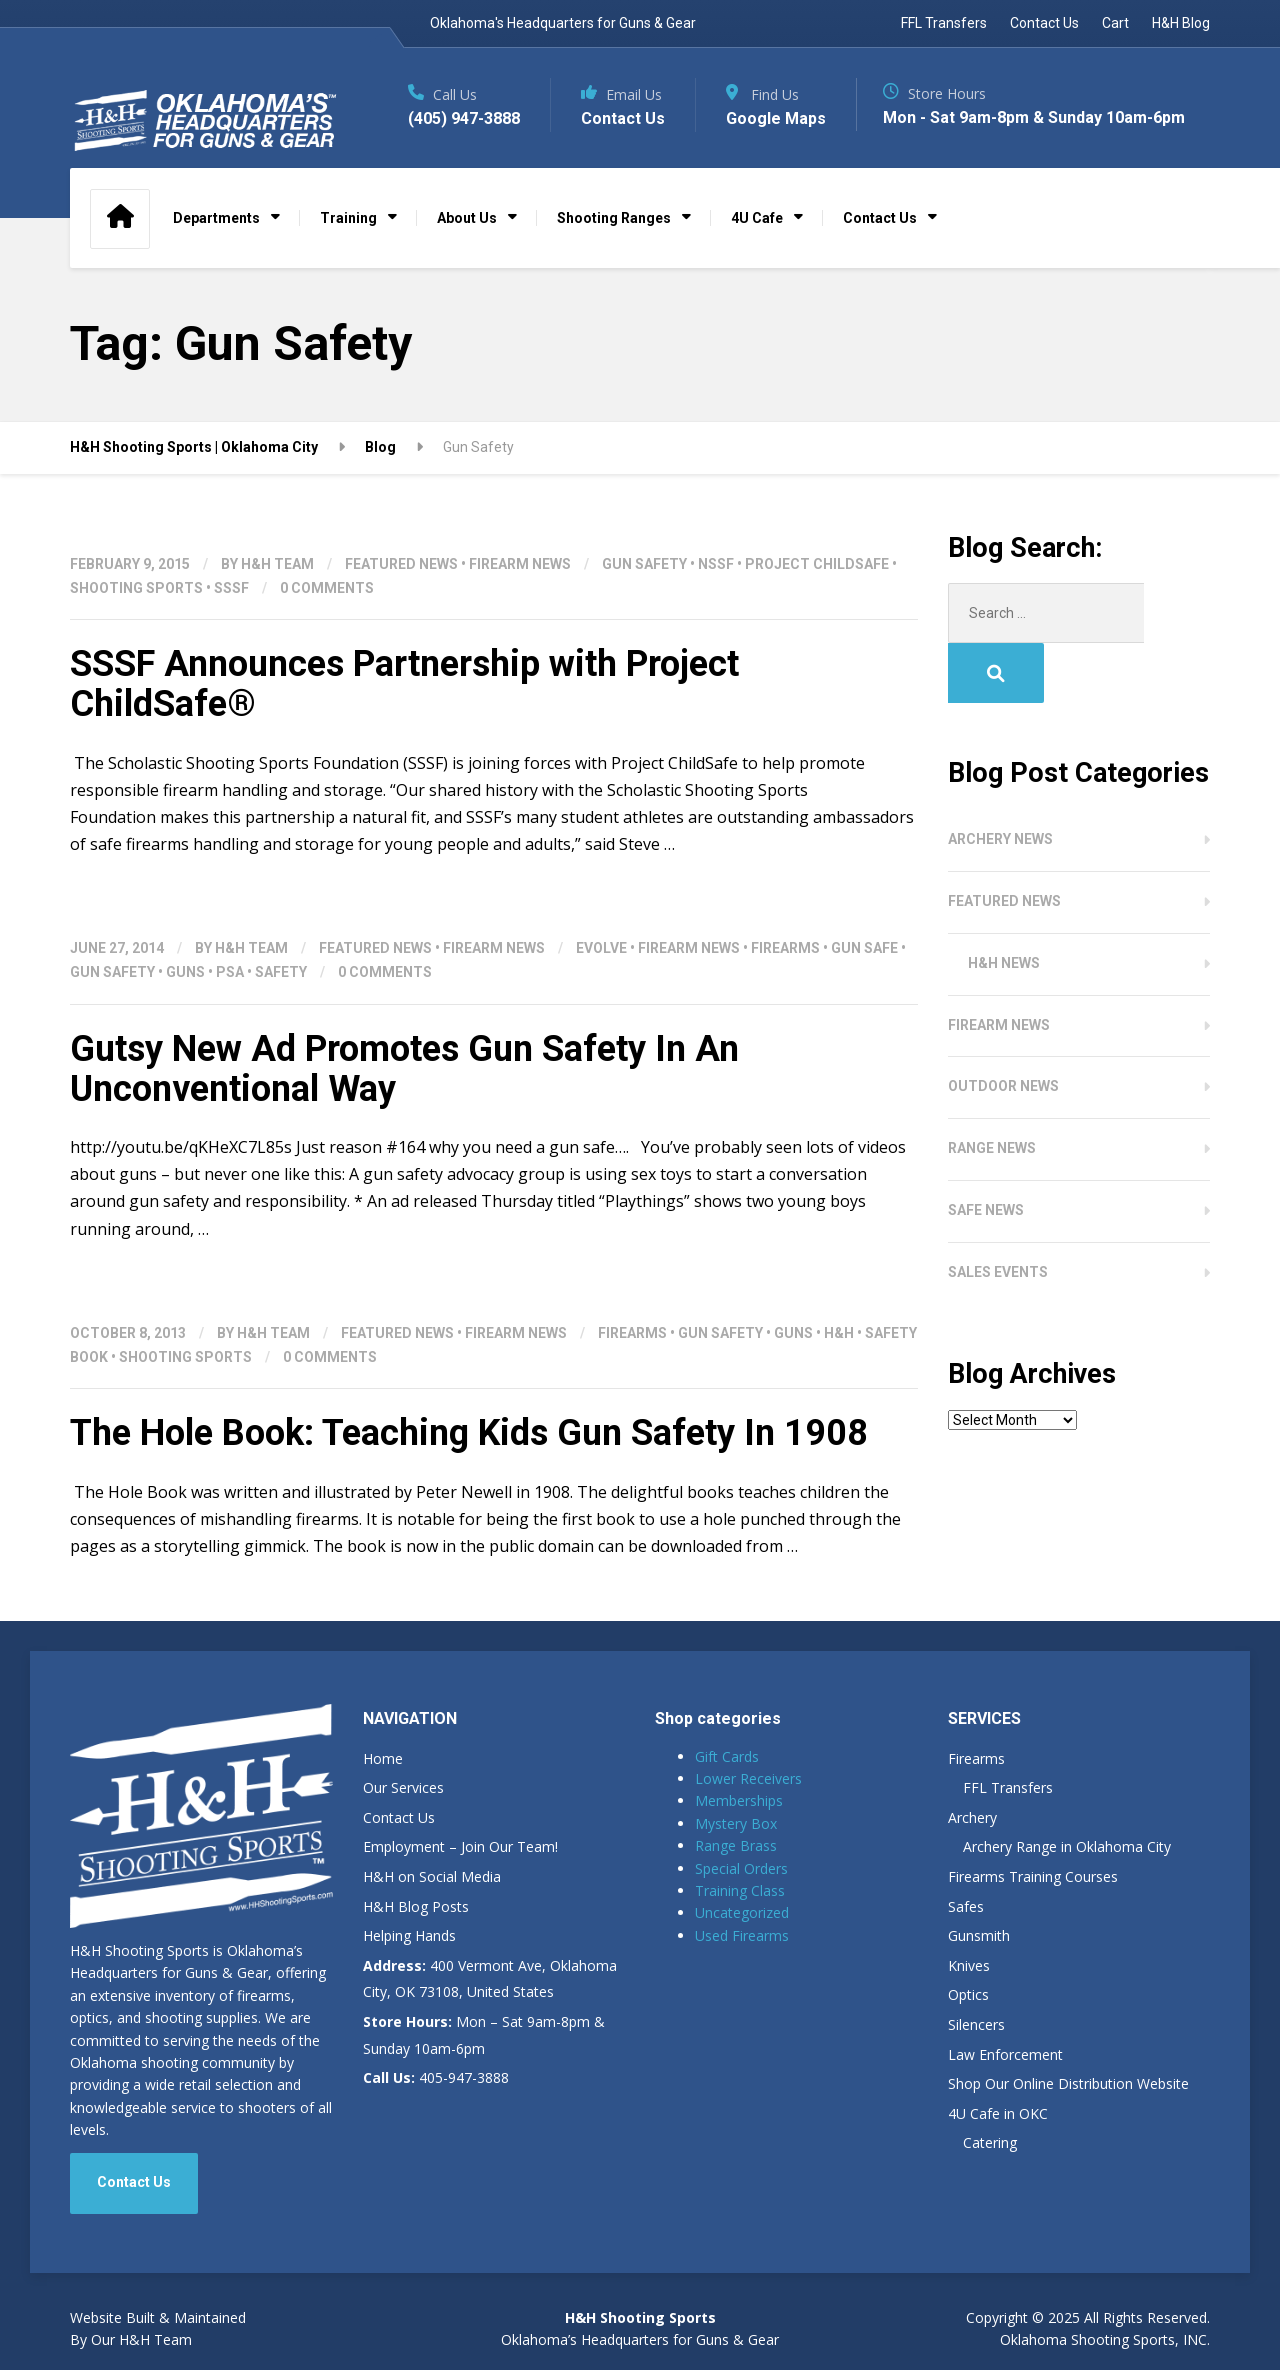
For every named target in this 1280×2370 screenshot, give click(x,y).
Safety (281, 972)
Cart (1115, 23)
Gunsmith (979, 1935)
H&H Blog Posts (416, 1906)
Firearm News (520, 564)
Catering (990, 2142)
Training (348, 218)
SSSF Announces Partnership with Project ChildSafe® (404, 684)
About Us (467, 218)
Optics (968, 1994)
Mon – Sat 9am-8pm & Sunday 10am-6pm (484, 2035)
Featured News (401, 564)
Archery (972, 1817)
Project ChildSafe (817, 564)
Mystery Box (736, 1823)
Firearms (785, 948)
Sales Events (998, 1212)
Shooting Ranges (614, 218)
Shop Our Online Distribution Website (1068, 2083)
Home (383, 1758)
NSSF (716, 564)
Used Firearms (742, 1935)
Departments (216, 218)
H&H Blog (1181, 23)
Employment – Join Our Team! (460, 1846)
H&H (839, 1333)
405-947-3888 (436, 2077)
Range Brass (736, 1845)
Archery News (1000, 779)
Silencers (976, 2024)
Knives (969, 1965)
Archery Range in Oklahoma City (1067, 1846)
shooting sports (136, 588)
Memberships (739, 1800)
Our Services (403, 1787)
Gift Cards (727, 1756)
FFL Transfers (944, 23)
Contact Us (1044, 23)
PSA (230, 972)
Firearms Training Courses (1033, 1876)
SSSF (231, 588)
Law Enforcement (1005, 2054)
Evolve (601, 948)
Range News (992, 1088)
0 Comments (327, 588)
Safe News (986, 1150)
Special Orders (741, 1868)
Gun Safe (864, 948)
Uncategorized (742, 1912)
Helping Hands (409, 1935)
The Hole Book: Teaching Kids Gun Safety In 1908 (469, 1433)
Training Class (740, 1890)
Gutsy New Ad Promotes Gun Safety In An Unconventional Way (404, 1069)
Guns (185, 972)
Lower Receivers (748, 1778)
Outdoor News (1003, 1026)
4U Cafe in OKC (998, 2113)
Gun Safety (644, 564)
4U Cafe (757, 218)
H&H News (1004, 903)
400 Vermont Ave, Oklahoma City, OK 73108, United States (490, 1979)
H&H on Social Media (432, 1876)
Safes (966, 1906)
